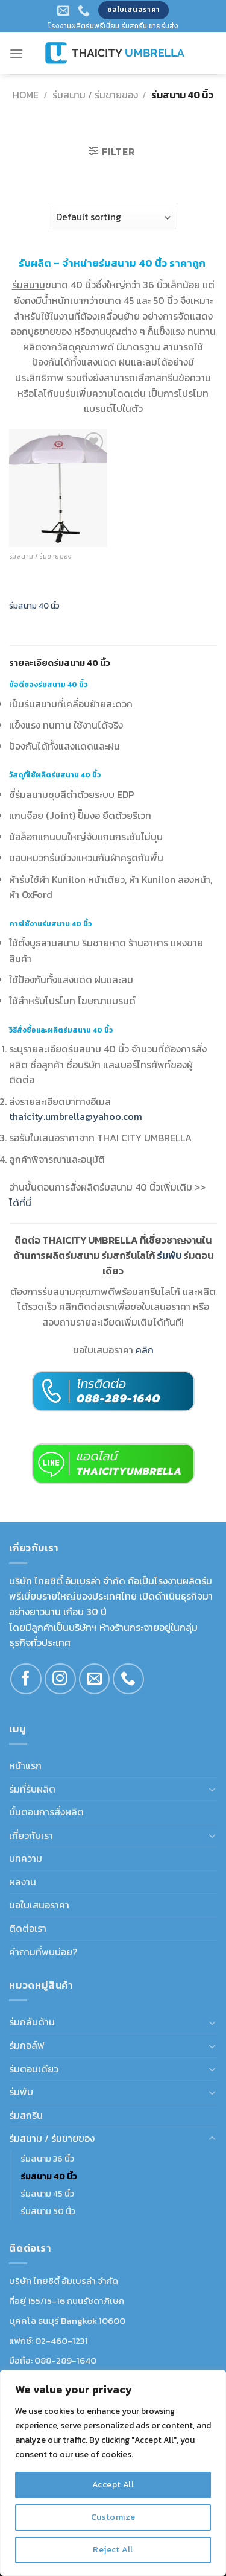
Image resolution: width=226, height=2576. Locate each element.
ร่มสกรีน (26, 2115)
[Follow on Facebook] (26, 1679)
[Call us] (128, 1679)
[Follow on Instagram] (60, 1679)
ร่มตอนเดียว (33, 2069)
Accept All (113, 2484)
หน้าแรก (25, 1765)
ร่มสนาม (28, 284)
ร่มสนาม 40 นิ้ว (34, 606)
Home (26, 94)
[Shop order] (113, 217)
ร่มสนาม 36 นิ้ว (47, 2158)
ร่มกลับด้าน (32, 2021)
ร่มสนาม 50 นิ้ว (47, 2211)
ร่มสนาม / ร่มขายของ (95, 94)
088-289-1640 (65, 2360)
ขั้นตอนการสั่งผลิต (46, 1812)
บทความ (25, 1858)
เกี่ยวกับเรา (31, 1835)
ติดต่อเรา (27, 1928)
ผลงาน (22, 1882)
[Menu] (16, 53)
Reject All (113, 2549)
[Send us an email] (94, 1679)
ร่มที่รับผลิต (32, 1789)
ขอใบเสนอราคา (39, 1904)
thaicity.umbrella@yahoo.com (75, 1116)
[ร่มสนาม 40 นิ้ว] (58, 488)
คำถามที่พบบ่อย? (43, 1952)
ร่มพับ (21, 2091)
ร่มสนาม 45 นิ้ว (47, 2193)
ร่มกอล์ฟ (27, 2045)
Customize (113, 2517)
